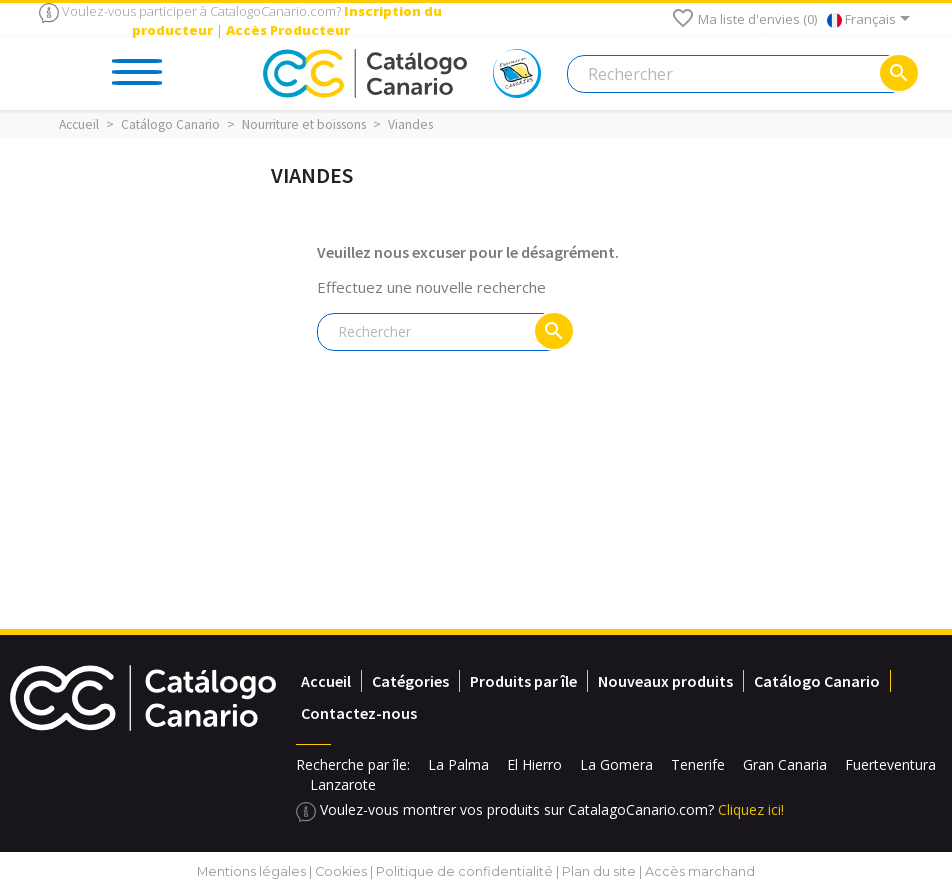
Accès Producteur (288, 30)
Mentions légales (251, 871)
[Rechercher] (742, 74)
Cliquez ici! (751, 809)
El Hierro (534, 764)
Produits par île (523, 681)
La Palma (458, 764)
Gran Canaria (785, 764)
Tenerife (698, 764)
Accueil (326, 681)
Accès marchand (700, 871)
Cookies (341, 871)
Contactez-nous (359, 713)
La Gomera (616, 764)
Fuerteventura (890, 764)
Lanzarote (343, 784)
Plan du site (599, 871)
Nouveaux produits (665, 681)
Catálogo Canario (817, 681)
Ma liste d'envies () (744, 19)
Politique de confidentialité (464, 871)
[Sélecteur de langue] (872, 20)
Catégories (410, 681)
